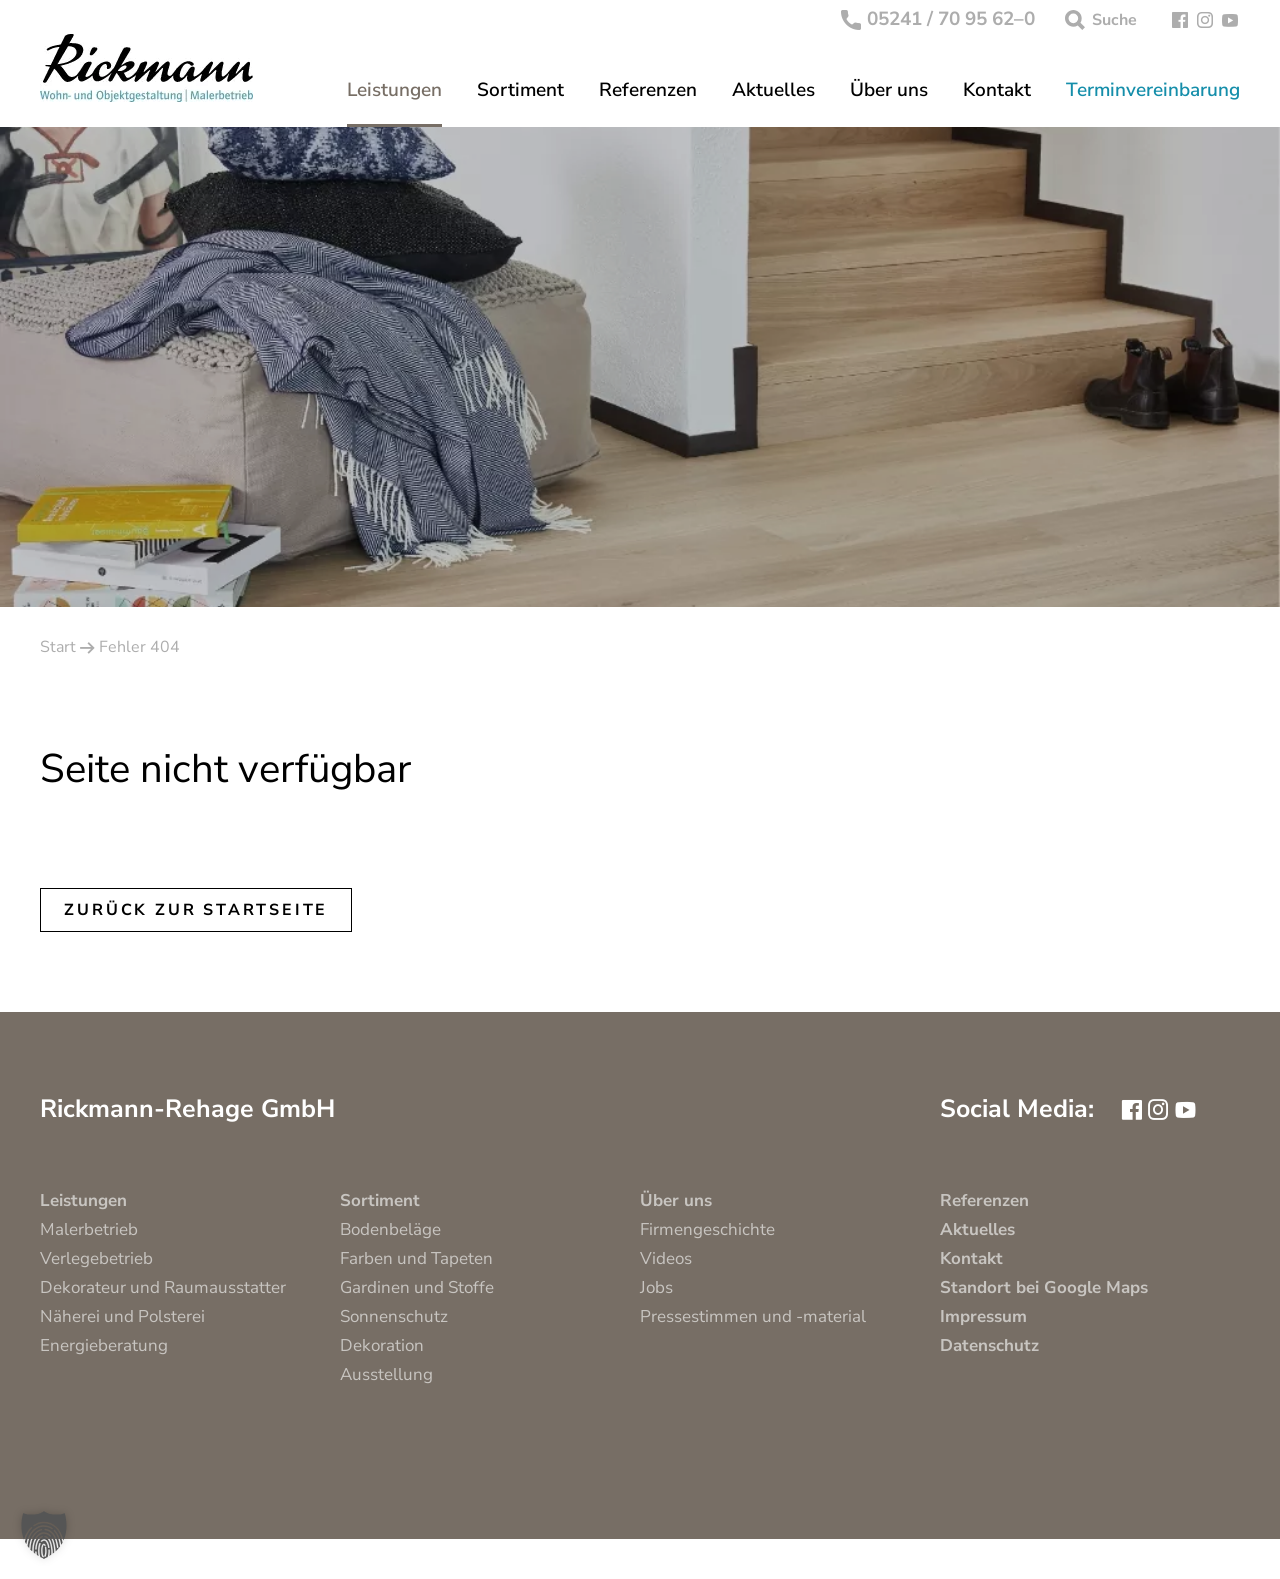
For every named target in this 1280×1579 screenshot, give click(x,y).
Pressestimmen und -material (753, 1316)
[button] (44, 1535)
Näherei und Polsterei (122, 1316)
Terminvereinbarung (1153, 90)
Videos (666, 1258)
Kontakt (997, 90)
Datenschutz (989, 1345)
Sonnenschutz (394, 1316)
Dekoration (382, 1345)
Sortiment (520, 90)
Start (58, 647)
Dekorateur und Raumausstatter (163, 1287)
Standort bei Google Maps (1044, 1287)
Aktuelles (773, 90)
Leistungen (394, 90)
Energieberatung (104, 1345)
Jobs (656, 1287)
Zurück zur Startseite (196, 910)
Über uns (889, 90)
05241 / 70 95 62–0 (938, 20)
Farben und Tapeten (416, 1258)
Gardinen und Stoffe (417, 1287)
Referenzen (648, 90)
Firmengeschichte (707, 1229)
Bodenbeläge (390, 1229)
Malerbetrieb (89, 1229)
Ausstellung (386, 1374)
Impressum (983, 1316)
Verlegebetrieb (96, 1258)
